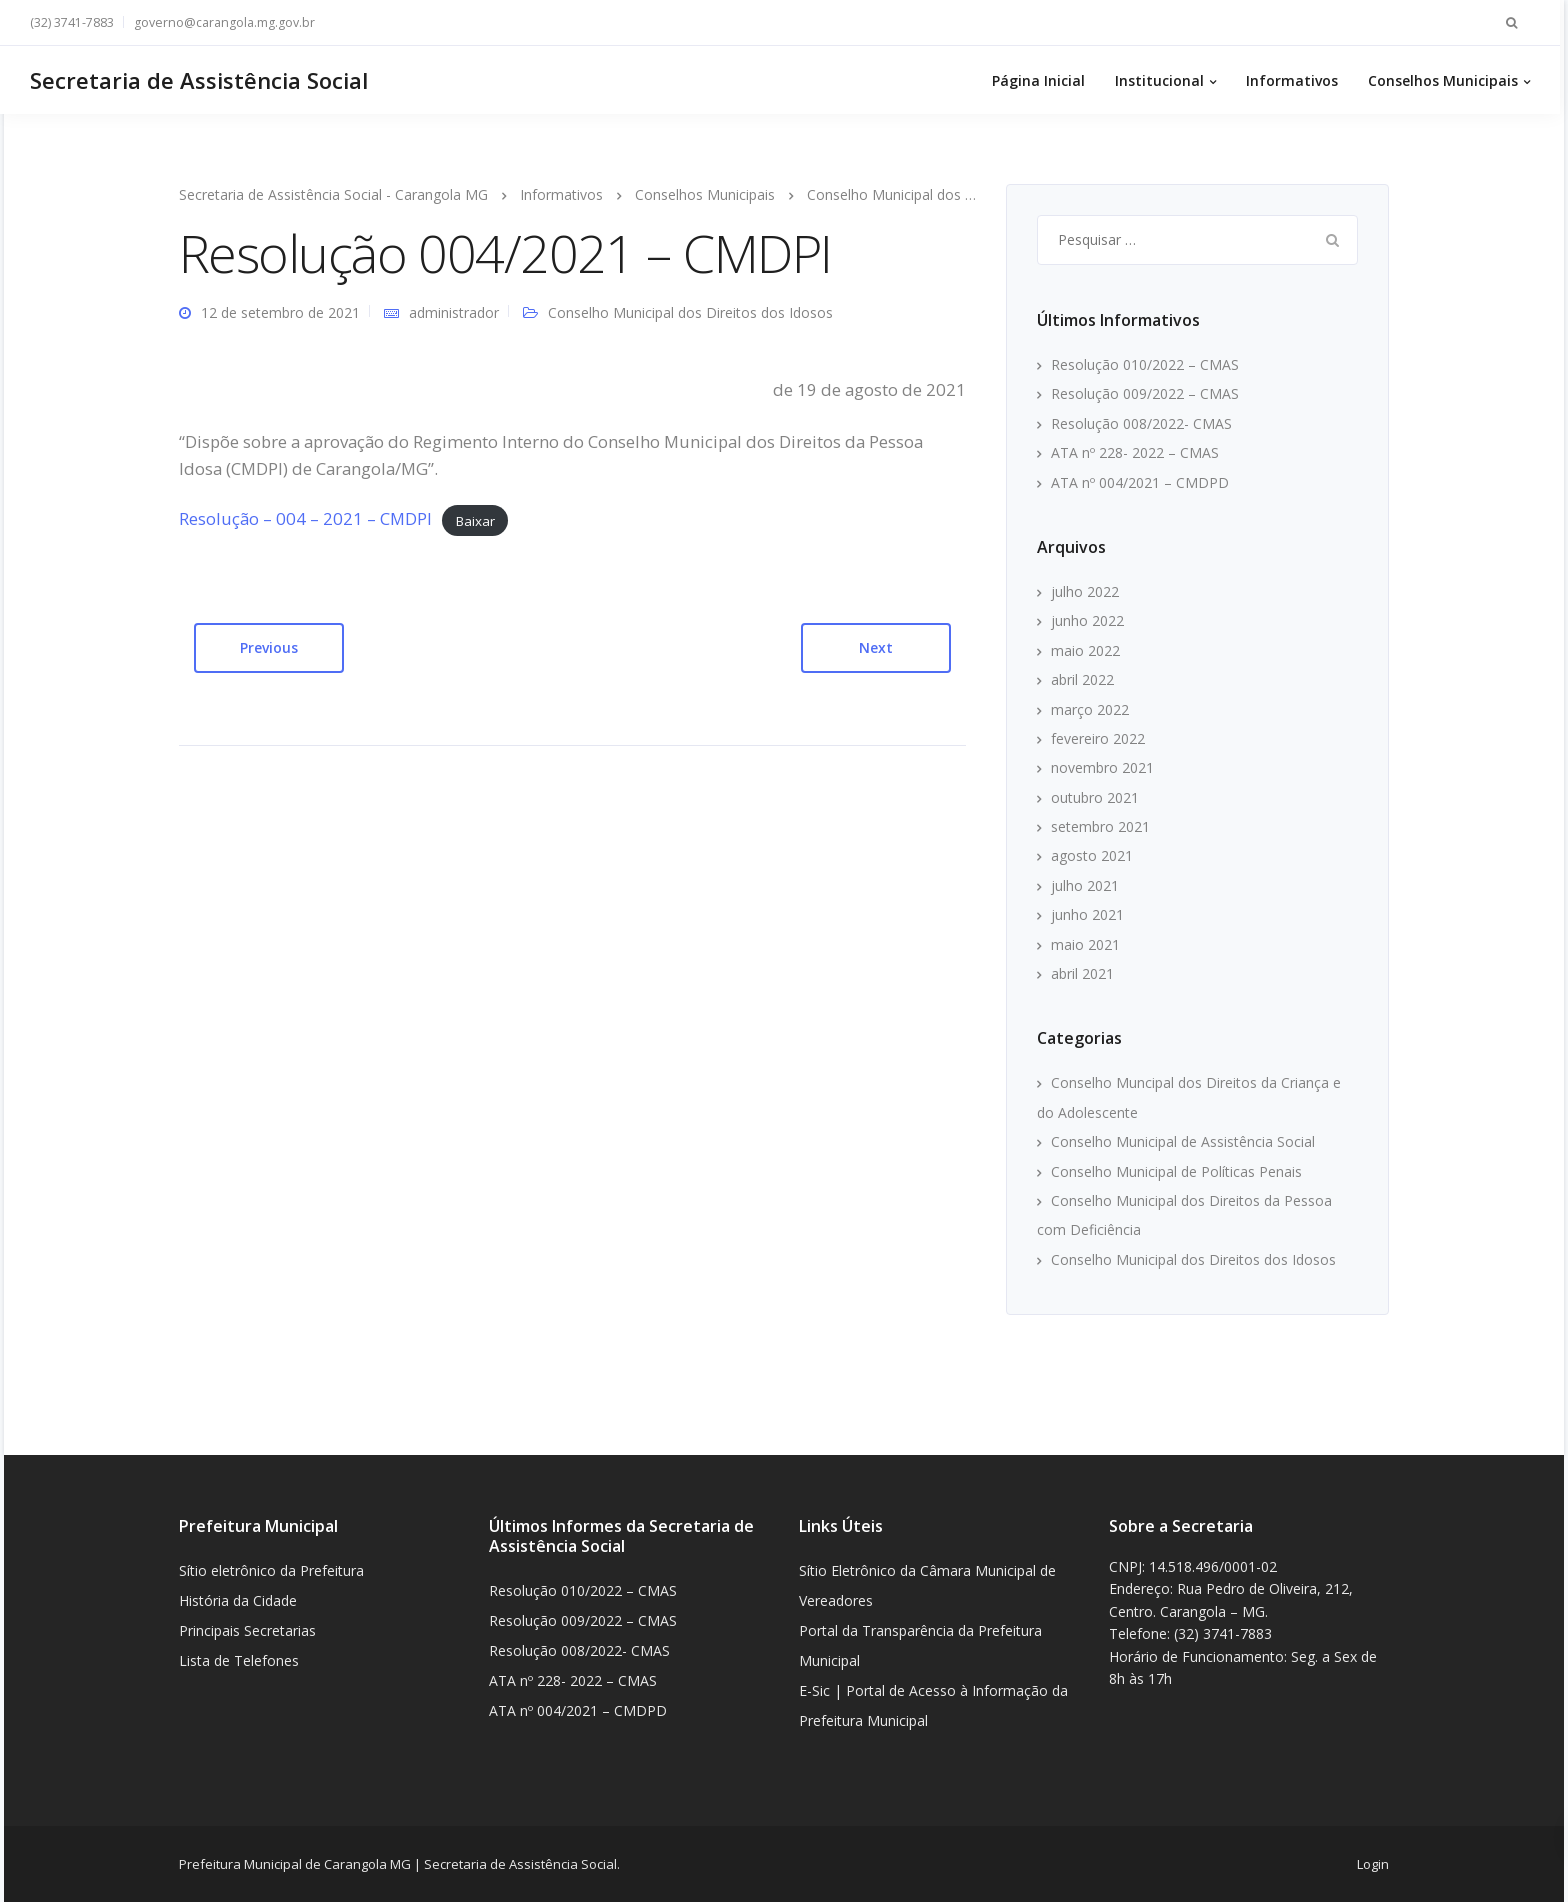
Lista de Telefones (239, 1660)
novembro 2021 (1102, 767)
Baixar (475, 520)
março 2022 (1090, 709)
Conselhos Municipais (1447, 80)
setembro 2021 (1100, 826)
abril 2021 (1082, 973)
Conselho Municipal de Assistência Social (1183, 1141)
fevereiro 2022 (1098, 738)
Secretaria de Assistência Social (203, 80)
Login (1373, 1864)
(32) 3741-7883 (76, 22)
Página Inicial (1042, 80)
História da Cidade (238, 1600)
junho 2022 (1087, 620)
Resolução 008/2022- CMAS (1141, 423)
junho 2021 (1087, 914)
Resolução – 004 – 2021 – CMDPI (305, 518)
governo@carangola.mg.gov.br (228, 22)
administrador (454, 312)
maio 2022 (1085, 650)
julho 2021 (1085, 885)
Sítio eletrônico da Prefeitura (271, 1570)
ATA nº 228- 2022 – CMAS (1135, 452)
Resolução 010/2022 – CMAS (1145, 364)
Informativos (1296, 80)
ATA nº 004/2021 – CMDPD (1140, 482)
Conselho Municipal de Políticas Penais (1176, 1171)
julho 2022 (1085, 591)
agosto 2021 (1092, 855)
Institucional (1163, 80)
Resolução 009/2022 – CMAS (1145, 393)
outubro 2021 (1095, 797)
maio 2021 (1085, 944)
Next (876, 647)
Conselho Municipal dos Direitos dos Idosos (690, 312)
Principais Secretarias (247, 1630)
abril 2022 (1082, 679)
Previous (269, 647)
